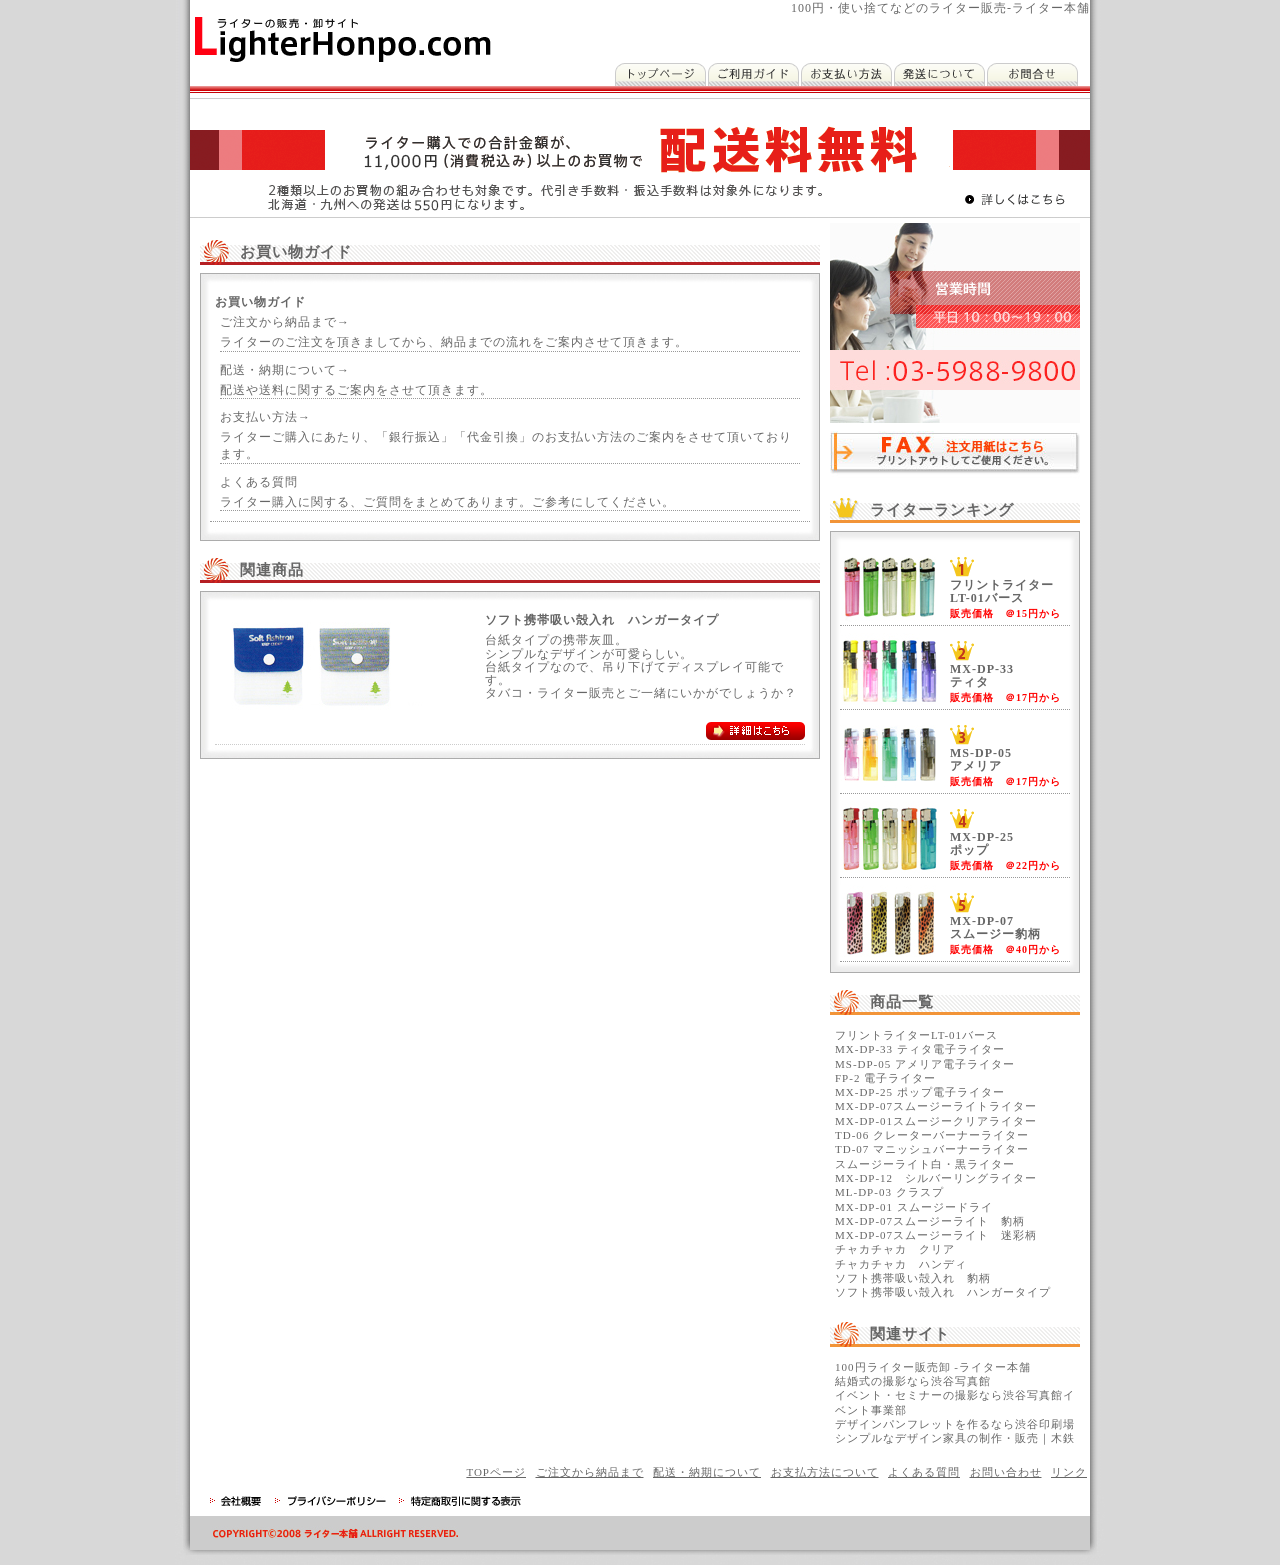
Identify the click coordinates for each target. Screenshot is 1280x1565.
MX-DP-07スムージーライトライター (936, 1106)
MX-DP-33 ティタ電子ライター (920, 1049)
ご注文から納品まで (590, 1472)
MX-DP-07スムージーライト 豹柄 (930, 1221)
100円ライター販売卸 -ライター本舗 (933, 1367)
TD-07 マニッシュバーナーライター (932, 1149)
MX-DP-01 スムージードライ (914, 1207)
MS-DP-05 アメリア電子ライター (925, 1064)
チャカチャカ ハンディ (901, 1264)
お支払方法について (825, 1472)
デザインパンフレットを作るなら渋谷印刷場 (955, 1424)
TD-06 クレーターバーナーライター (932, 1135)
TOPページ (496, 1472)
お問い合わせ (1006, 1472)
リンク (1069, 1472)
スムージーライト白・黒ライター (925, 1164)
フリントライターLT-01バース (916, 1035)
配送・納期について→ (285, 370)
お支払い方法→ (265, 417)
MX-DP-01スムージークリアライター (936, 1121)
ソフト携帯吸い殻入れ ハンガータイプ (943, 1292)
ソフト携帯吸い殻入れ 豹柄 (913, 1278)
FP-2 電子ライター (885, 1078)
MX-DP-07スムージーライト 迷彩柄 (936, 1235)
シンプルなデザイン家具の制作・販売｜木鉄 (955, 1438)
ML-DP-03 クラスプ (889, 1192)
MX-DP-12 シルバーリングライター (936, 1178)
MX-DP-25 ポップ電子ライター (920, 1092)
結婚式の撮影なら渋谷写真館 (913, 1381)
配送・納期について (707, 1472)
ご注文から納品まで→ (285, 322)
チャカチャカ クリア (895, 1249)
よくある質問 (259, 482)
